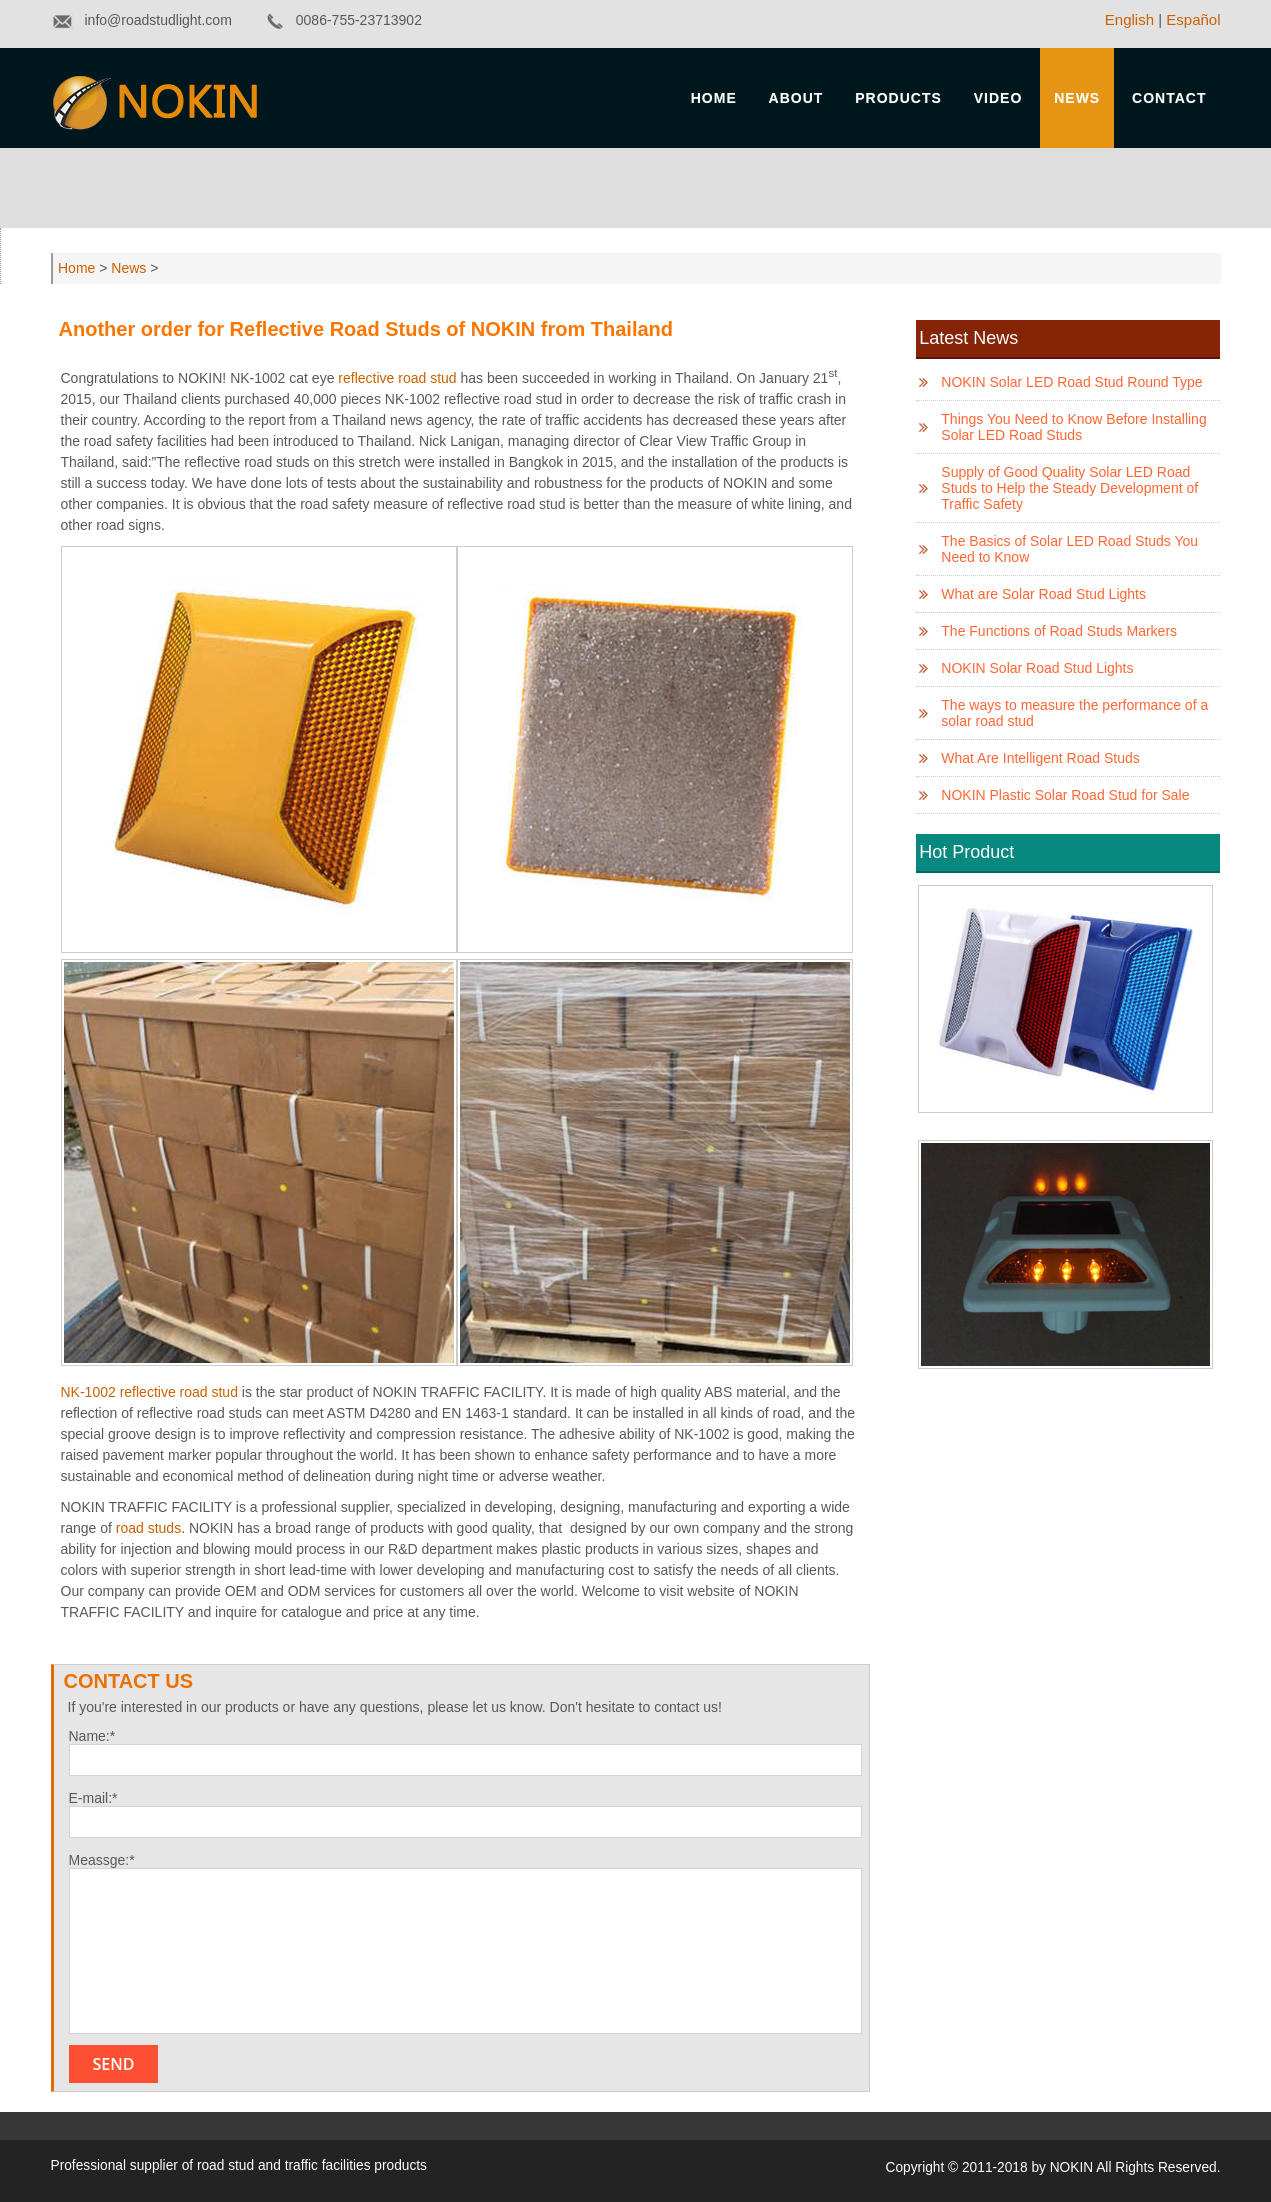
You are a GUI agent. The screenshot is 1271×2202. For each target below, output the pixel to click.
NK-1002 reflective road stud (149, 1392)
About (796, 98)
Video (998, 98)
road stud (225, 2165)
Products (898, 98)
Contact (1169, 98)
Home (714, 98)
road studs (148, 1528)
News (1077, 98)
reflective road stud (397, 378)
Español (1193, 19)
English (1129, 19)
